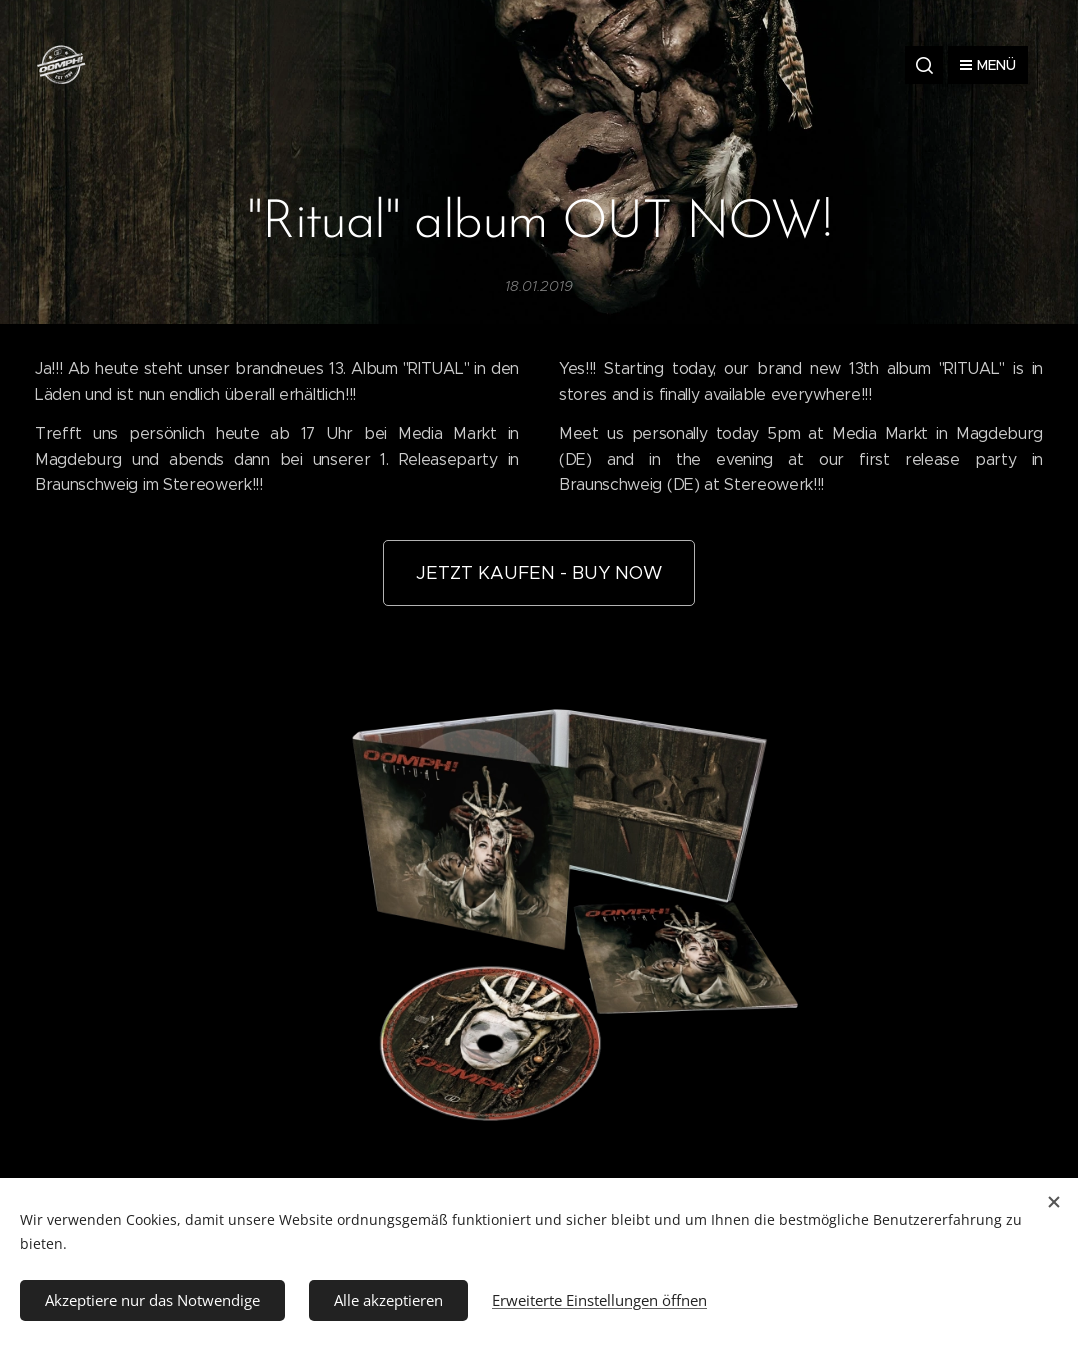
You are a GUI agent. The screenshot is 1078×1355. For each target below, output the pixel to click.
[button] (924, 65)
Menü (988, 65)
